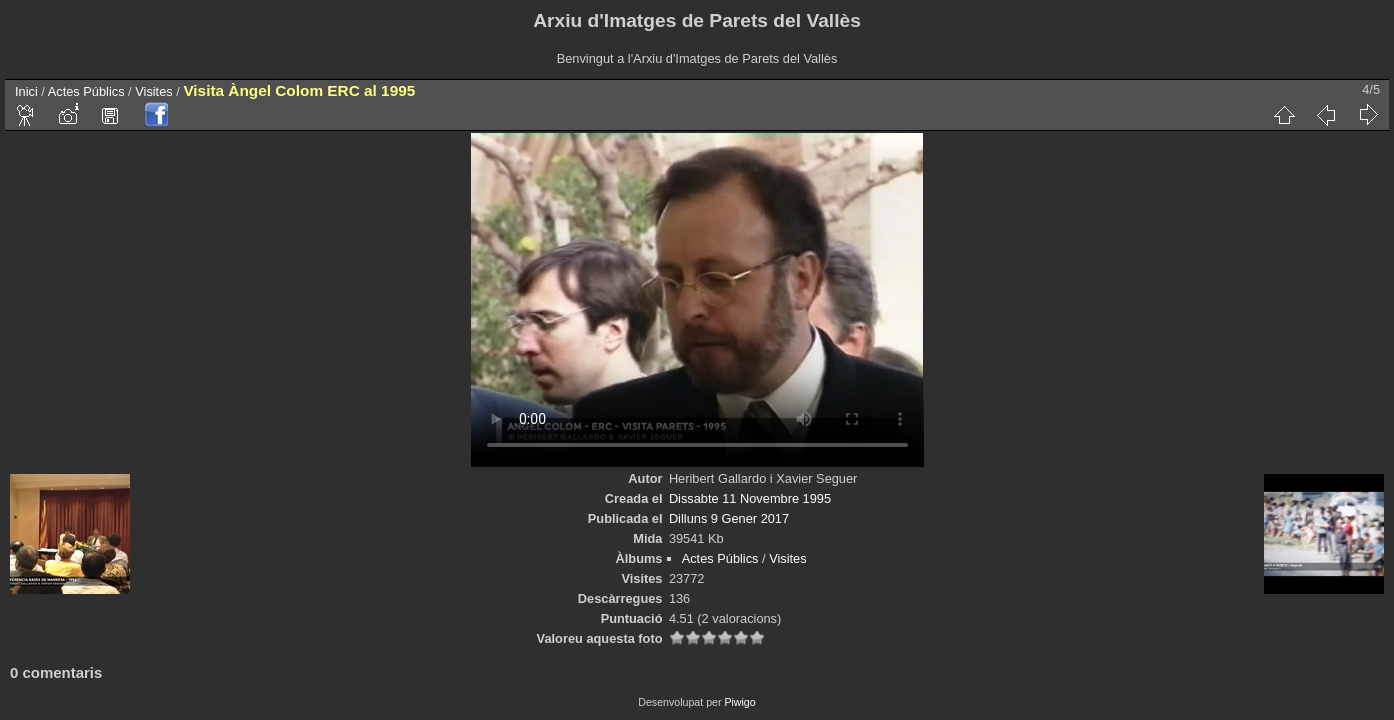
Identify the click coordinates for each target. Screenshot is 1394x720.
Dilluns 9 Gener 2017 (729, 518)
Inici (26, 91)
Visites (153, 91)
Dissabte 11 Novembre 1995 (750, 498)
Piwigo (739, 702)
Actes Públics (86, 91)
